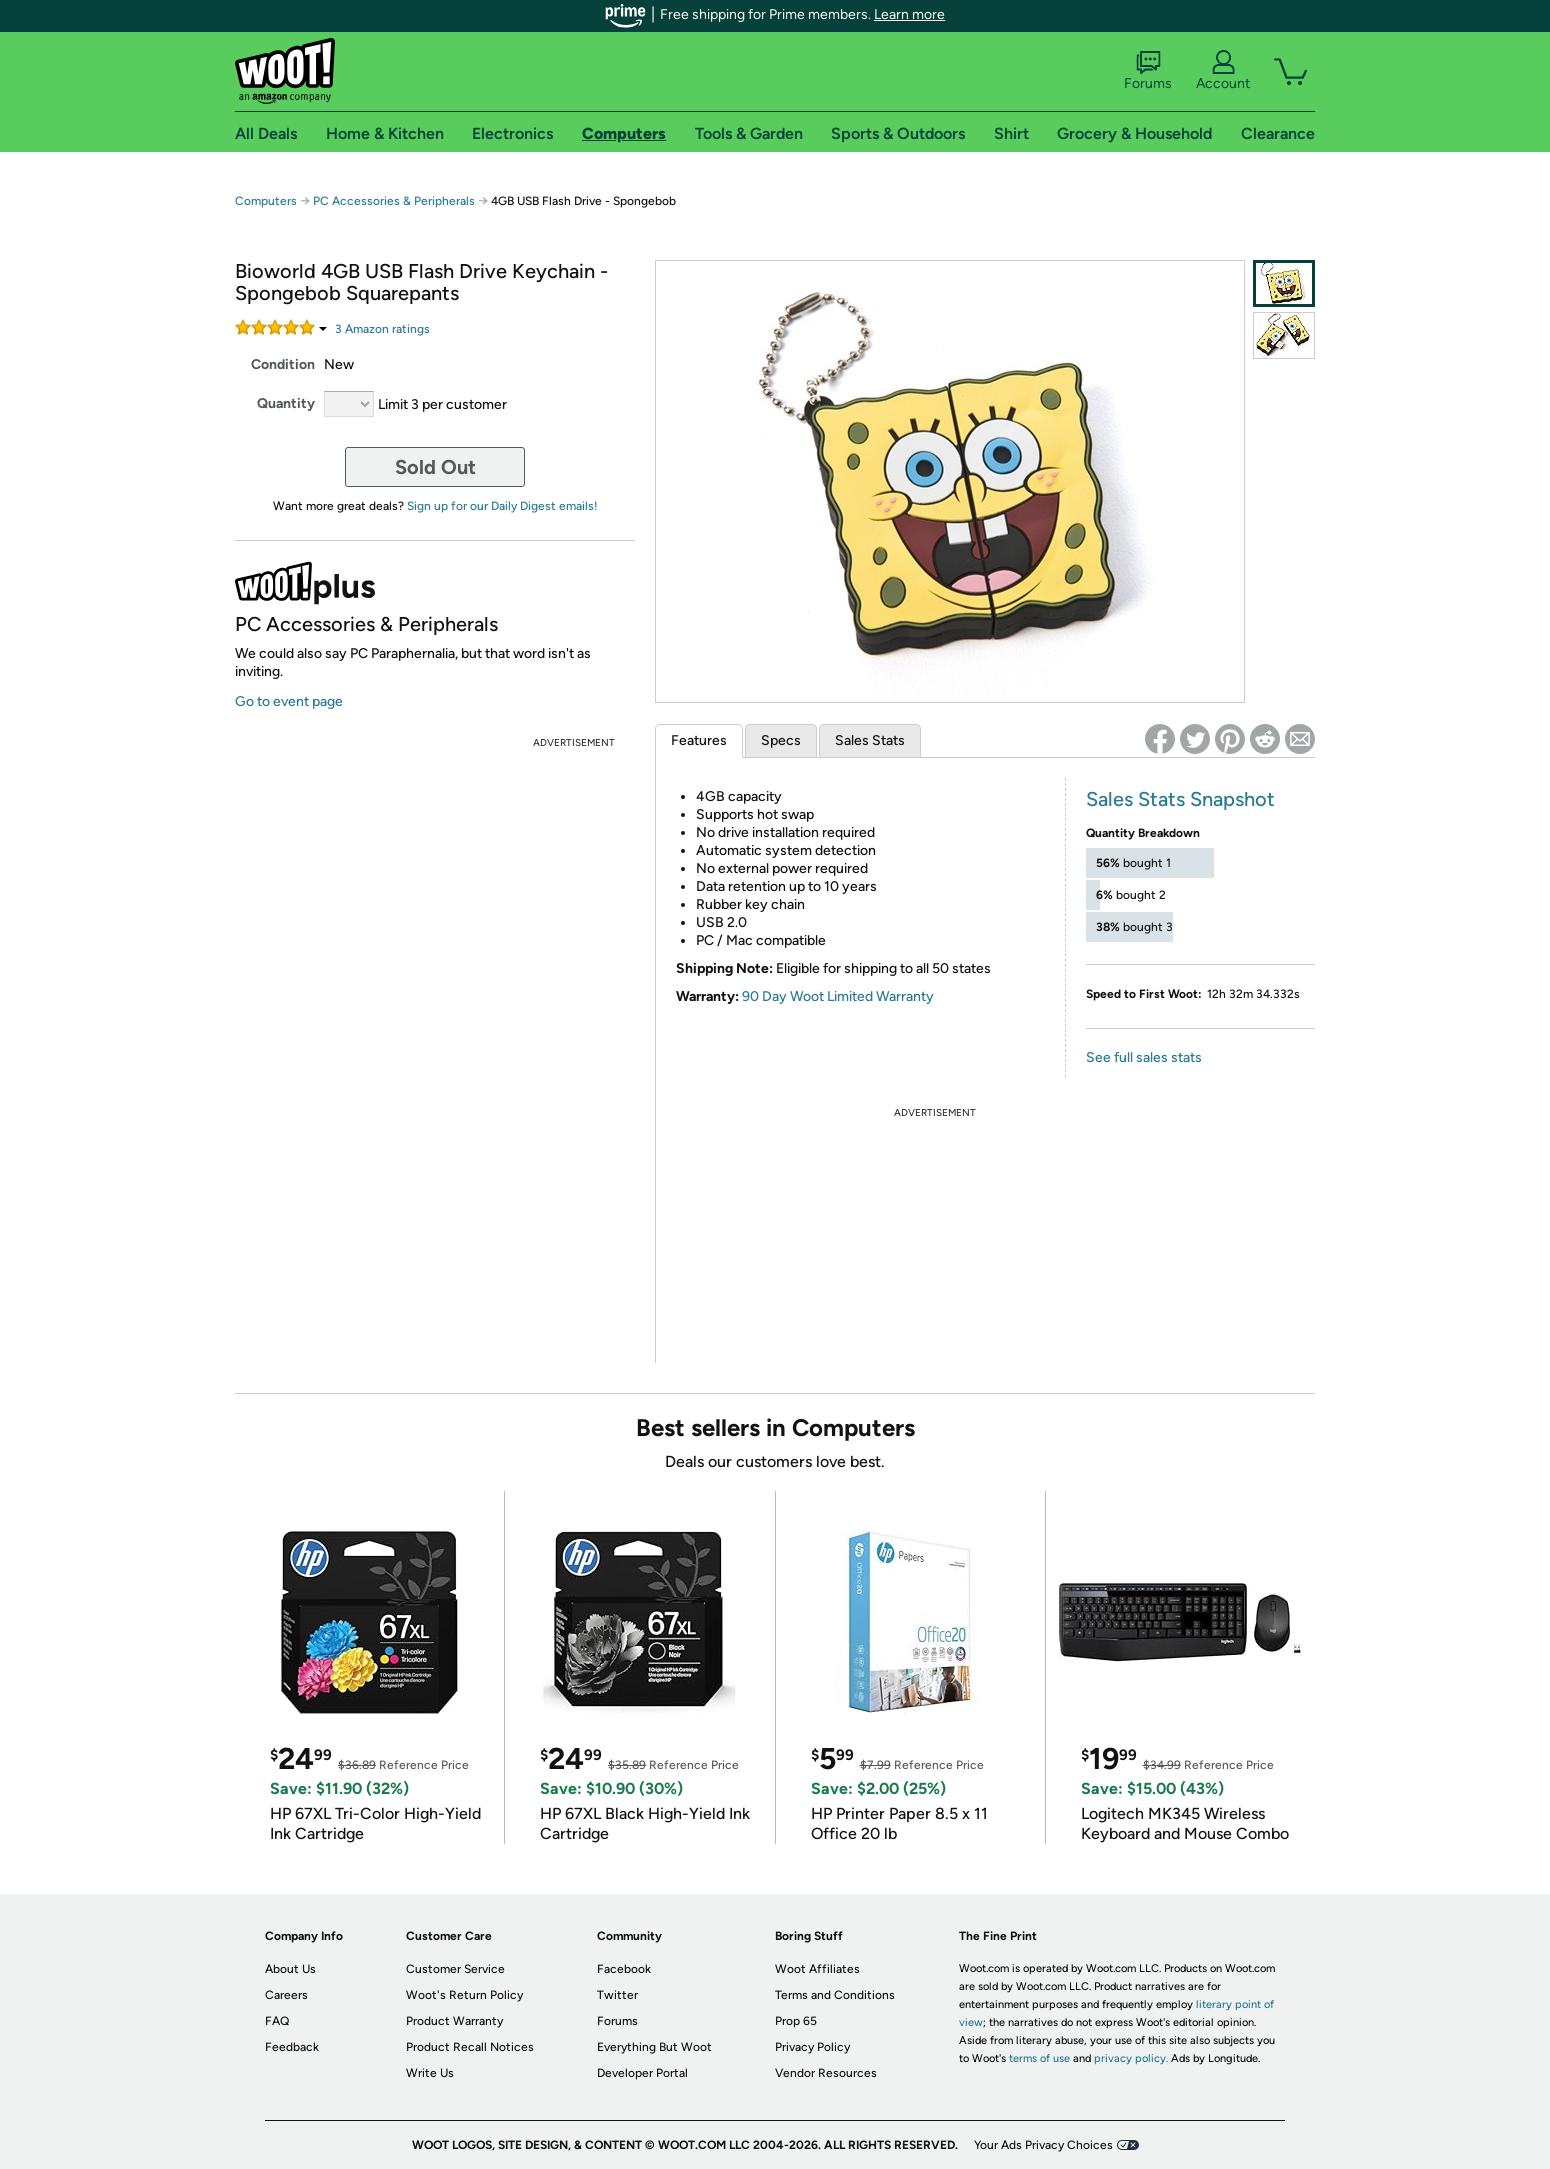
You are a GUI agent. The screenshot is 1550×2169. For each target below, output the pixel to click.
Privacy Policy (812, 2047)
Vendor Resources (826, 2073)
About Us (290, 1969)
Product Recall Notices (470, 2047)
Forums (1148, 71)
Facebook (624, 1969)
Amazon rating (382, 329)
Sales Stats (870, 740)
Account (1223, 71)
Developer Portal (642, 2073)
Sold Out (435, 467)
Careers (286, 1995)
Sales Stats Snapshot (1180, 799)
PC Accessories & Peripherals (394, 201)
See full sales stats (1144, 1057)
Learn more (909, 14)
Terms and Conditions (835, 1995)
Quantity (286, 403)
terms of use (1039, 2058)
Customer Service (455, 1969)
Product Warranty (454, 2021)
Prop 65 (796, 2021)
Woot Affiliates (817, 1969)
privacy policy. (1131, 2058)
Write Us (430, 2073)
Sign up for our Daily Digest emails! (502, 506)
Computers (266, 201)
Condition (283, 364)
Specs (781, 740)
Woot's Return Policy (464, 1995)
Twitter (617, 1995)
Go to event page (289, 701)
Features (699, 740)
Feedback (292, 2047)
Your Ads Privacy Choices (1043, 2145)
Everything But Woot (654, 2047)
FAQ (277, 2021)
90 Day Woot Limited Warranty (838, 996)
